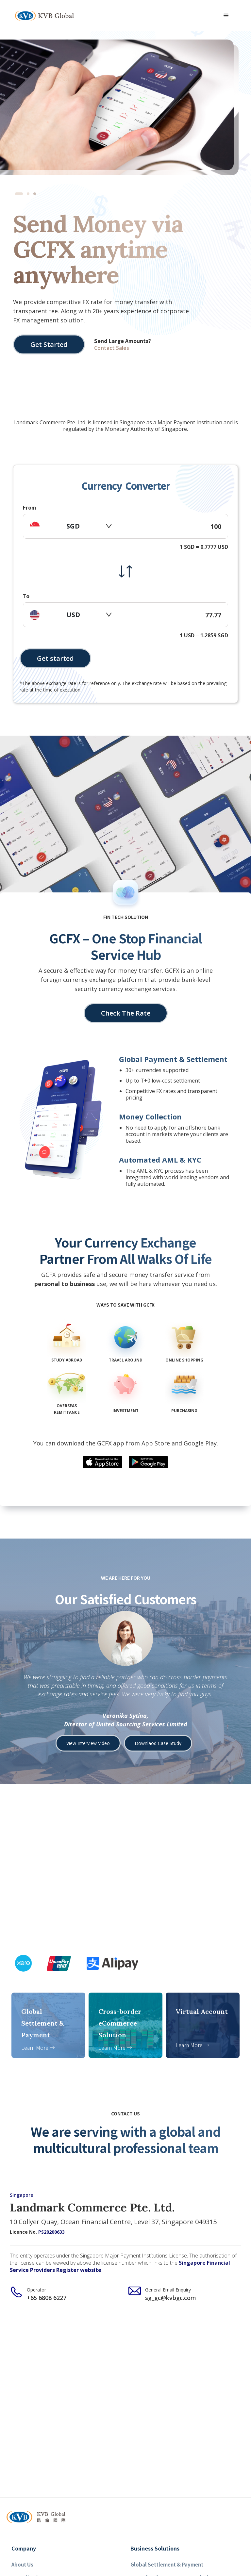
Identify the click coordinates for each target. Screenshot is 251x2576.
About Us (22, 2564)
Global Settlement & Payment (166, 2564)
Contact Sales (111, 347)
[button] (226, 15)
